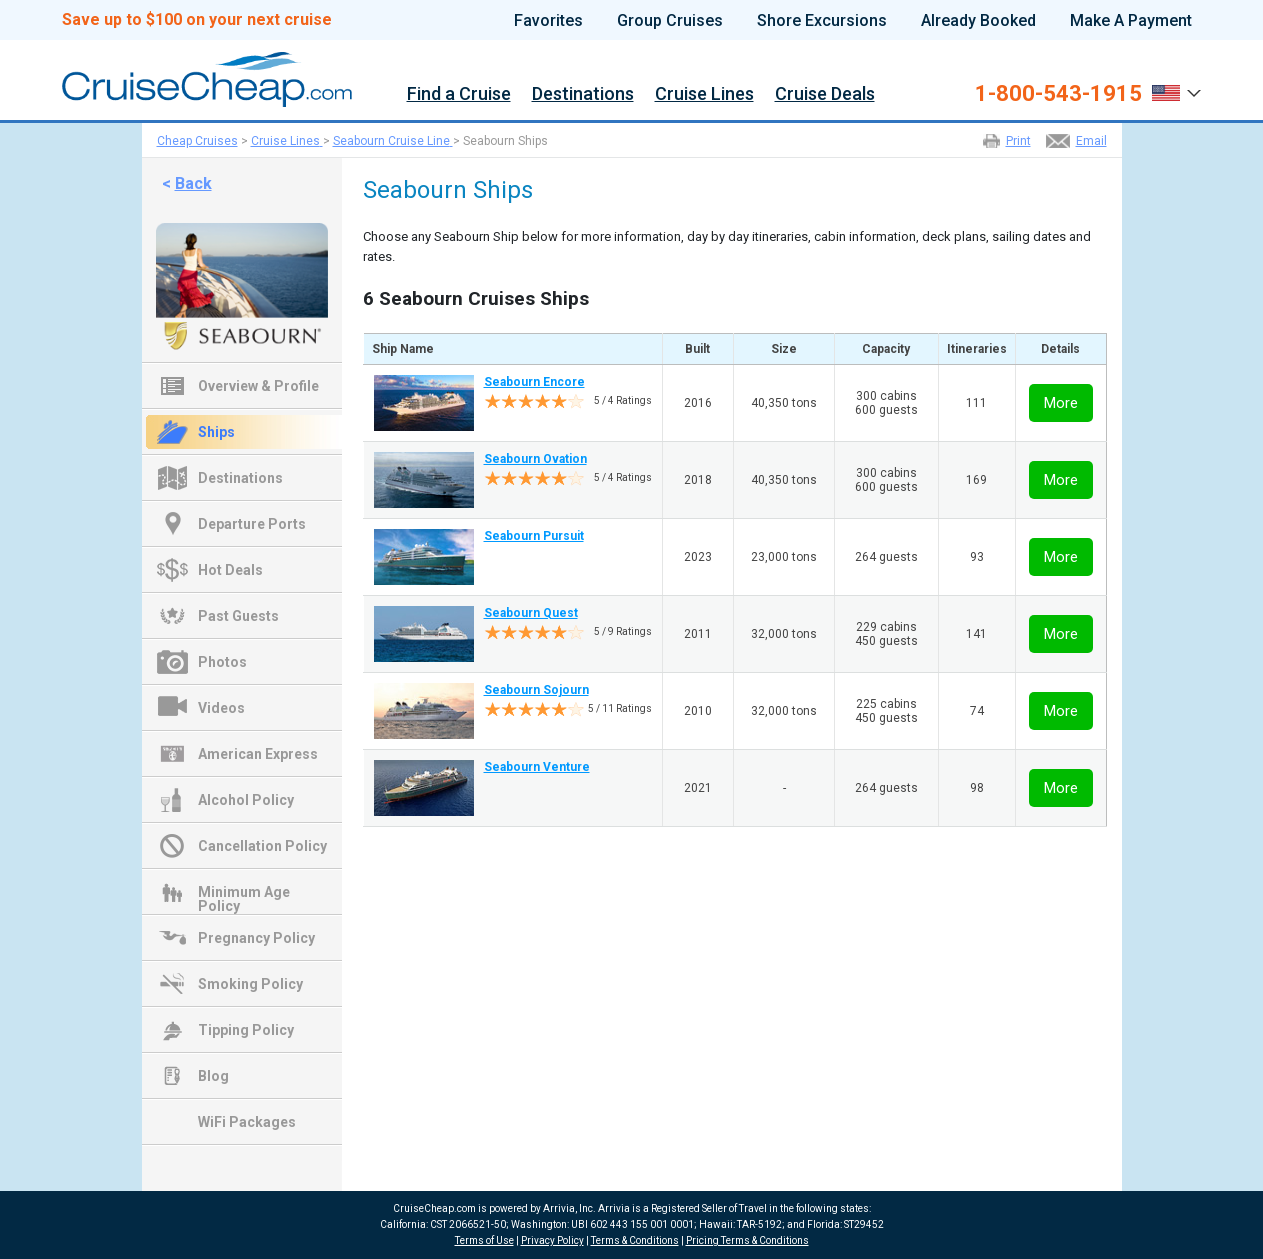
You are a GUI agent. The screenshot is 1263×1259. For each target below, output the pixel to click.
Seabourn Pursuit (534, 536)
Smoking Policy (250, 984)
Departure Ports (252, 524)
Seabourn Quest (531, 613)
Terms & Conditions (635, 1240)
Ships (216, 432)
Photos (222, 662)
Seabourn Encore (534, 382)
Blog (213, 1076)
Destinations (583, 94)
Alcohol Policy (246, 800)
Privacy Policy (552, 1240)
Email (1091, 141)
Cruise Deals (825, 94)
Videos (221, 708)
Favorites (548, 21)
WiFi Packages (247, 1122)
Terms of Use (484, 1240)
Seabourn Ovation (535, 459)
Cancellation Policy (262, 846)
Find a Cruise (459, 94)
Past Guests (238, 616)
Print (1018, 141)
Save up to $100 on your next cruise (197, 20)
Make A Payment (1131, 21)
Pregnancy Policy (256, 938)
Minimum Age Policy (244, 894)
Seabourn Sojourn (536, 690)
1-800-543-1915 (1058, 94)
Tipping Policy (246, 1030)
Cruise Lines (704, 94)
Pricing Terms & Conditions (747, 1240)
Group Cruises (670, 21)
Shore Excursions (822, 21)
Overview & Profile (258, 386)
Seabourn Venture (537, 767)
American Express (258, 754)
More (1061, 403)
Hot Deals (230, 570)
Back (193, 183)
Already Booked (978, 21)
